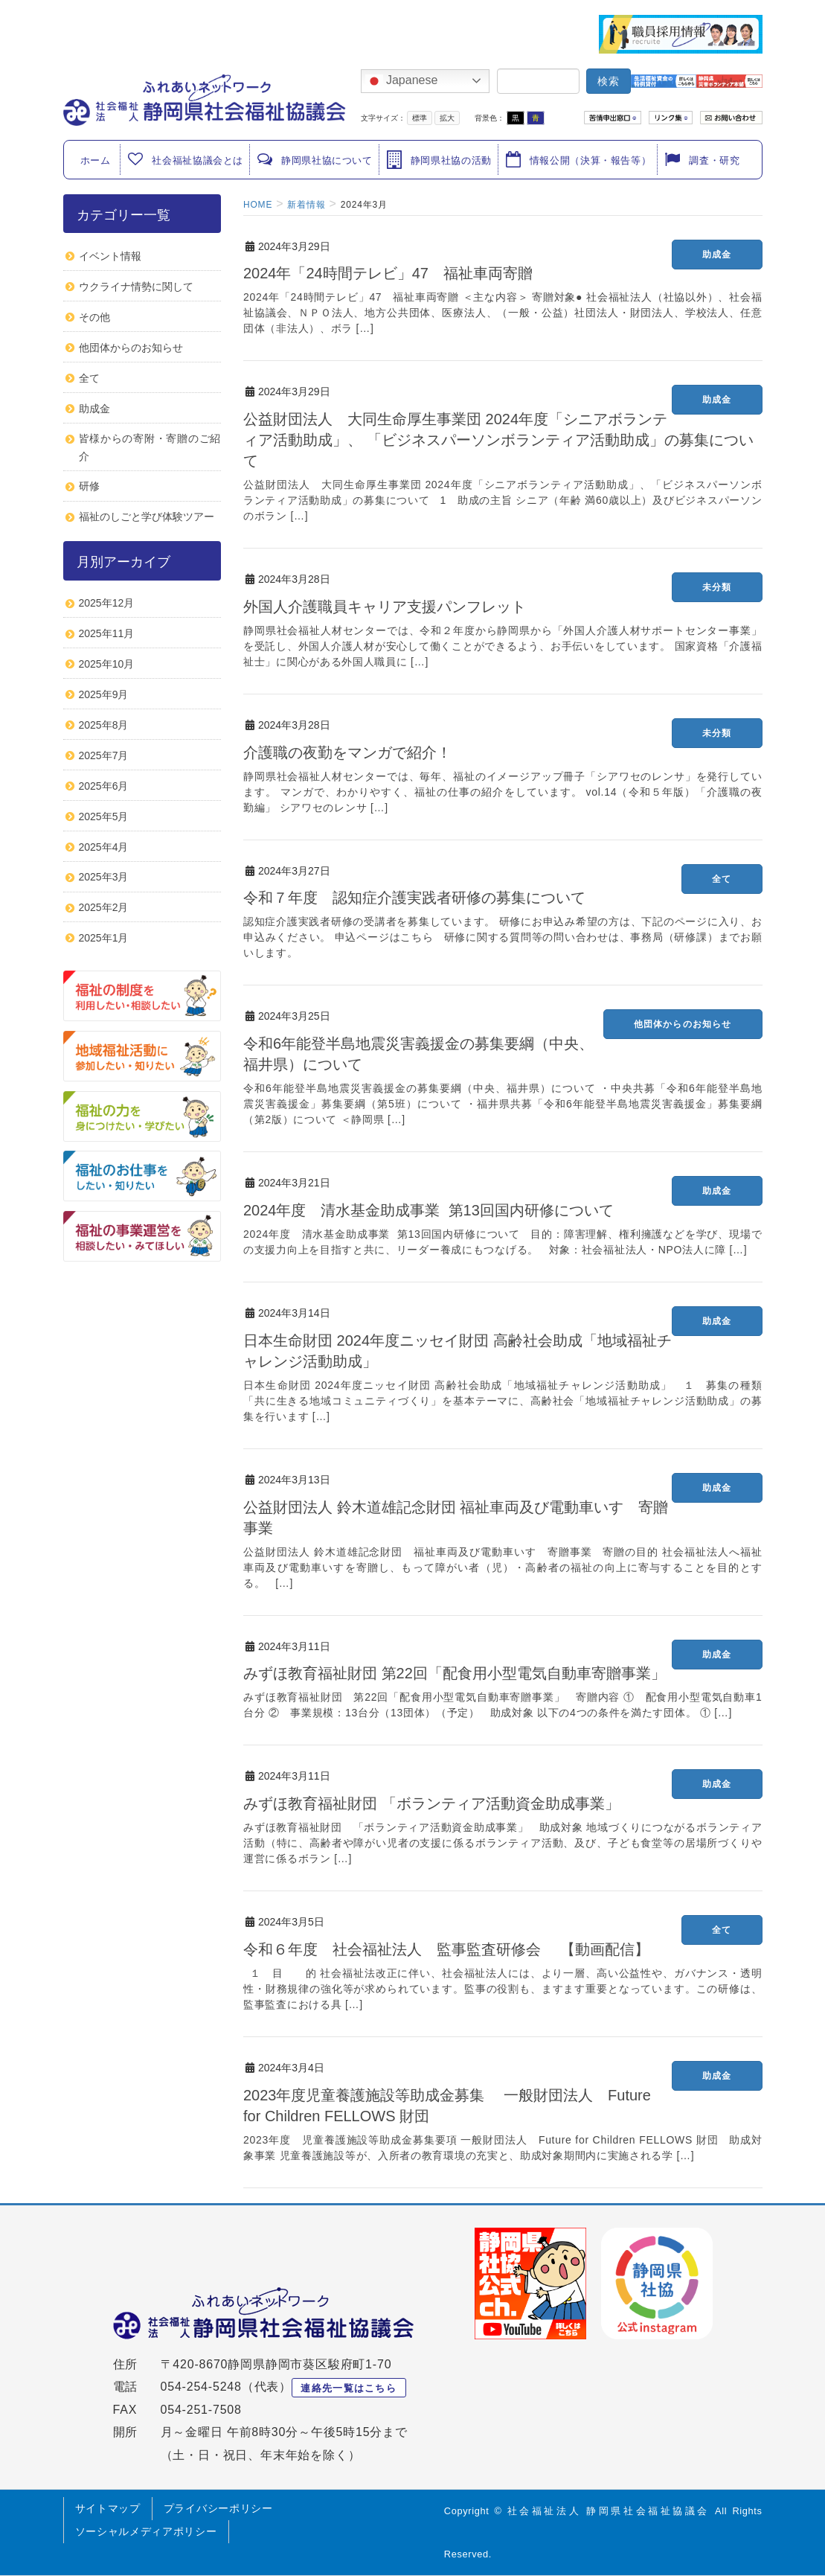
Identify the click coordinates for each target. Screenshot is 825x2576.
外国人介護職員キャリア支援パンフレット (384, 606)
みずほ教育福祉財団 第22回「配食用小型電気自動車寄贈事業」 (454, 1673)
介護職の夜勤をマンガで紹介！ (347, 752)
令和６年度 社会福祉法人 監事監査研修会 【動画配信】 (446, 1949)
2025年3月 (104, 877)
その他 (94, 317)
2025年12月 (107, 603)
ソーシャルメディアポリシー (146, 2531)
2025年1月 (104, 938)
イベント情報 (110, 256)
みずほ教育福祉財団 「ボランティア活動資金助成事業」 (431, 1803)
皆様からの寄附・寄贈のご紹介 (150, 446)
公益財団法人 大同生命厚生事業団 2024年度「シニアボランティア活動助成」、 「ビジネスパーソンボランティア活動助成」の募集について (498, 440)
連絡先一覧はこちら (349, 2388)
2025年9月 (104, 694)
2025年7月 (104, 755)
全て (721, 879)
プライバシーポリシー (218, 2508)
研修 (89, 486)
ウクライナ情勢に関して (136, 287)
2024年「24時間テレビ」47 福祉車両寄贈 (388, 273)
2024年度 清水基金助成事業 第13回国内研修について (428, 1210)
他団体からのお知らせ (683, 1024)
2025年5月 (104, 816)
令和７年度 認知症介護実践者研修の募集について (414, 897)
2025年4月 (104, 847)
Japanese (401, 81)
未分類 (717, 587)
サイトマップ (108, 2508)
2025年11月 (107, 633)
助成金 (717, 254)
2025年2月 (104, 907)
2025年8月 (104, 725)
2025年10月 (107, 664)
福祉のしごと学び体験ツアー (146, 516)
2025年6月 (104, 786)
